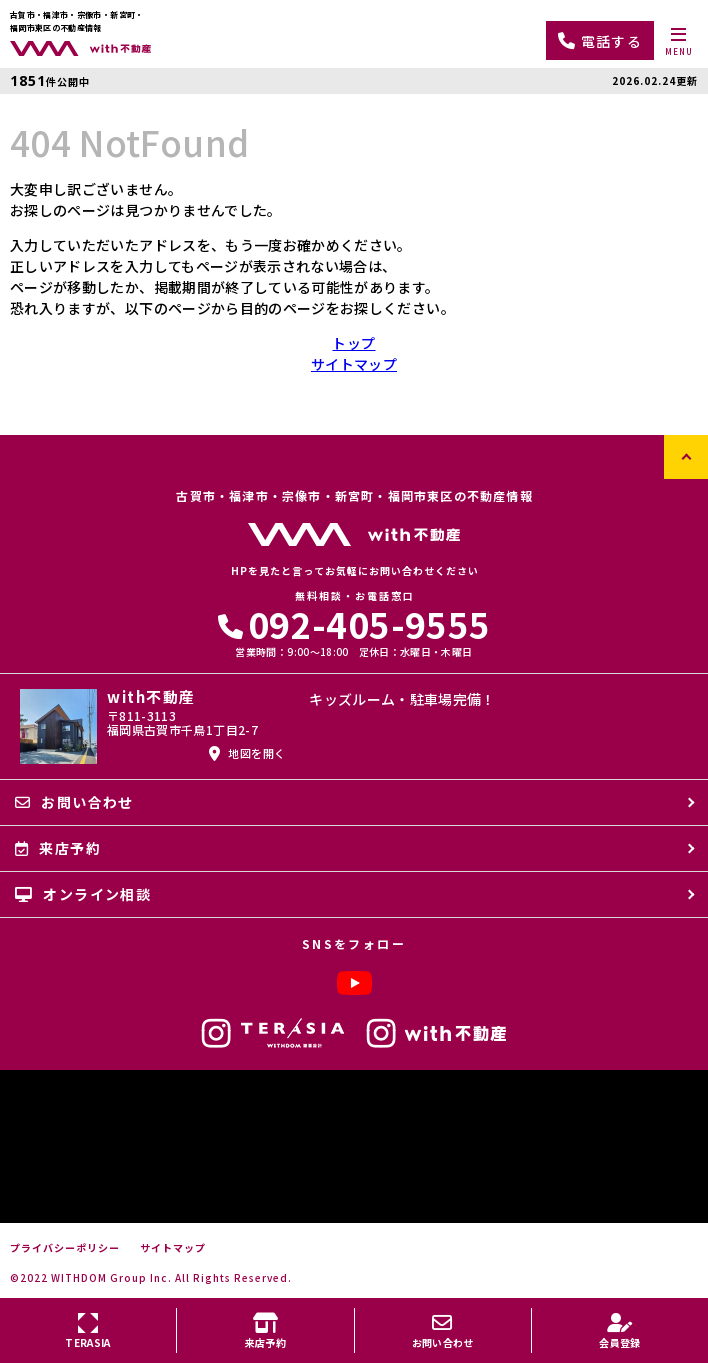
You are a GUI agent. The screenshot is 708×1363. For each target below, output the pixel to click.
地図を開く (247, 753)
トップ (353, 343)
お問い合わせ (74, 802)
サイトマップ (354, 364)
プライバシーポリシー (65, 1248)
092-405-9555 (354, 623)
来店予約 (58, 848)
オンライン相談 (83, 894)
